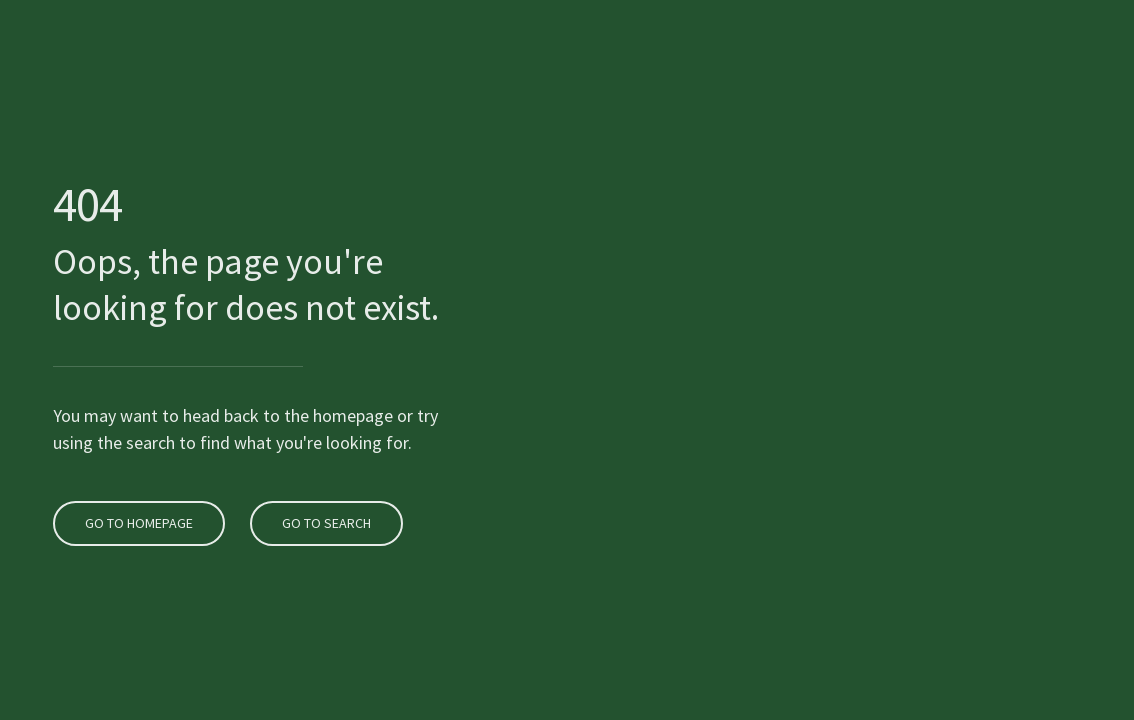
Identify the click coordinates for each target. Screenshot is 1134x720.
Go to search (323, 500)
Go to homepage (136, 500)
